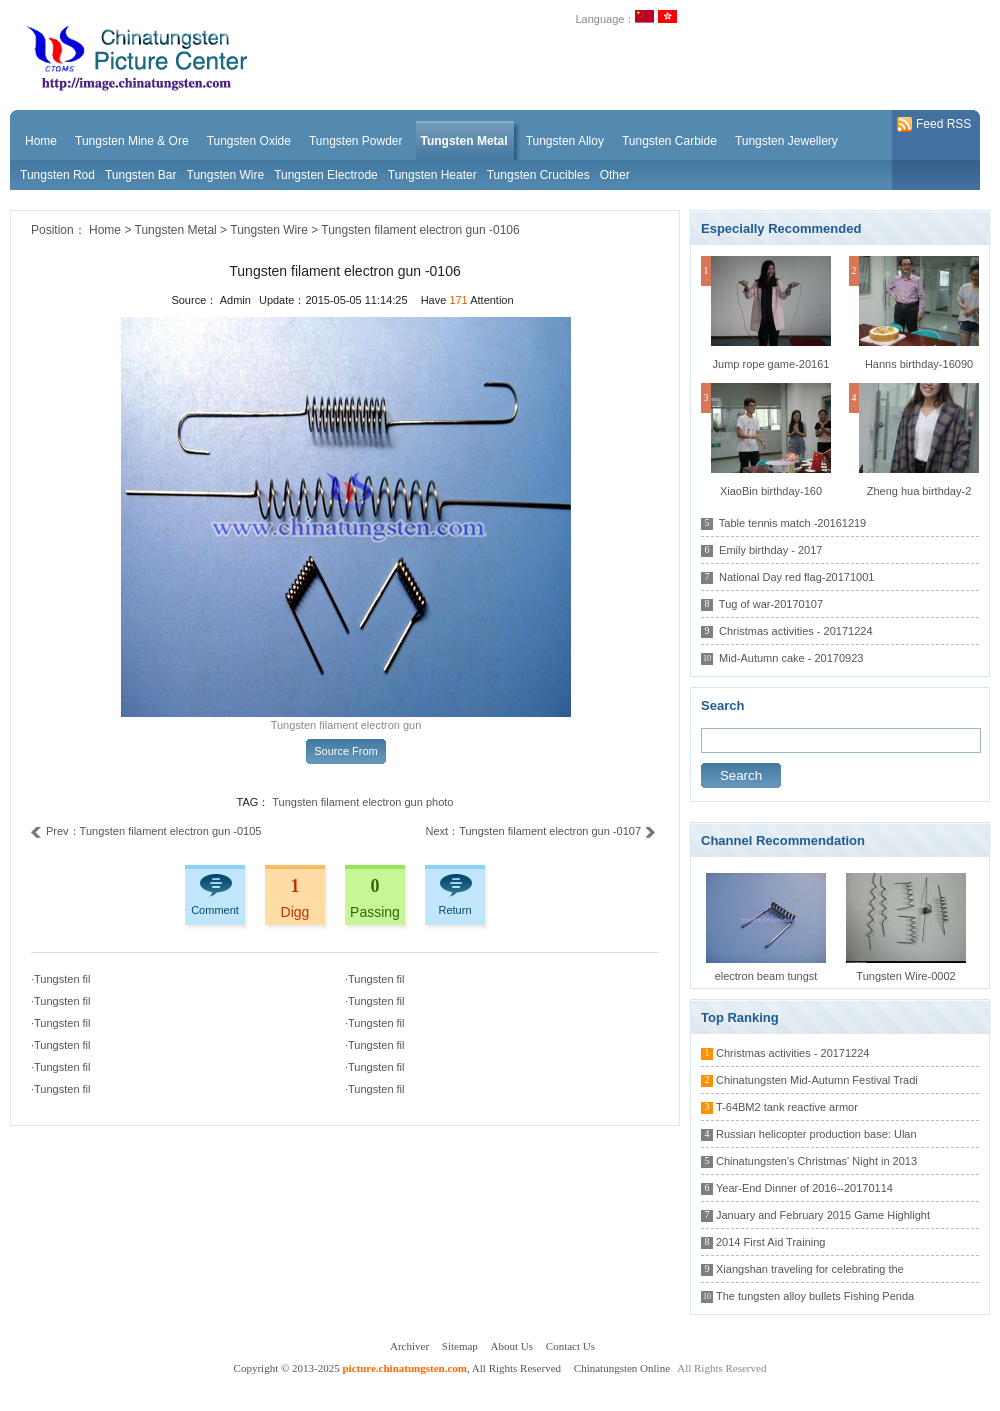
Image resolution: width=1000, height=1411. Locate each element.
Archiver (409, 1346)
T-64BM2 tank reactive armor (787, 1107)
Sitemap (460, 1346)
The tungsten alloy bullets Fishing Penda (815, 1296)
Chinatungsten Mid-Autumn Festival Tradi (817, 1080)
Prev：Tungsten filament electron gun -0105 (146, 831)
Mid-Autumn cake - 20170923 (791, 658)
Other (615, 175)
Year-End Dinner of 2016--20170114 (804, 1188)
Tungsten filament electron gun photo (362, 802)
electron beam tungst (766, 976)
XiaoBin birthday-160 (771, 491)
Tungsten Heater (432, 175)
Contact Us (570, 1346)
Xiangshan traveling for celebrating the (810, 1269)
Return (454, 910)
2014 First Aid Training (770, 1242)
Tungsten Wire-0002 (905, 976)
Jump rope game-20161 (771, 364)
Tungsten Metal (176, 230)
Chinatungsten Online (622, 1368)
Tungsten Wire (226, 175)
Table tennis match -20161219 (792, 523)
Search (741, 775)
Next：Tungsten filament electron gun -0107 (541, 831)
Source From (346, 751)
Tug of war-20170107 (771, 604)
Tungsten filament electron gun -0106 (420, 230)
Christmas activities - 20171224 (795, 631)
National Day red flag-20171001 (796, 577)
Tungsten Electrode (326, 175)
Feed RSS (934, 125)
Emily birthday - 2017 (770, 550)
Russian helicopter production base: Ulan (816, 1134)
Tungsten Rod (57, 175)
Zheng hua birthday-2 (919, 491)
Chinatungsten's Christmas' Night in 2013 (816, 1161)
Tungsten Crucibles (538, 175)
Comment (215, 910)
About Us (512, 1346)
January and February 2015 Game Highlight (823, 1215)
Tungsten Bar (141, 175)
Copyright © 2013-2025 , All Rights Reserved (399, 1368)
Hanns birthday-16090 (919, 364)
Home (105, 230)
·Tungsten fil (61, 979)
